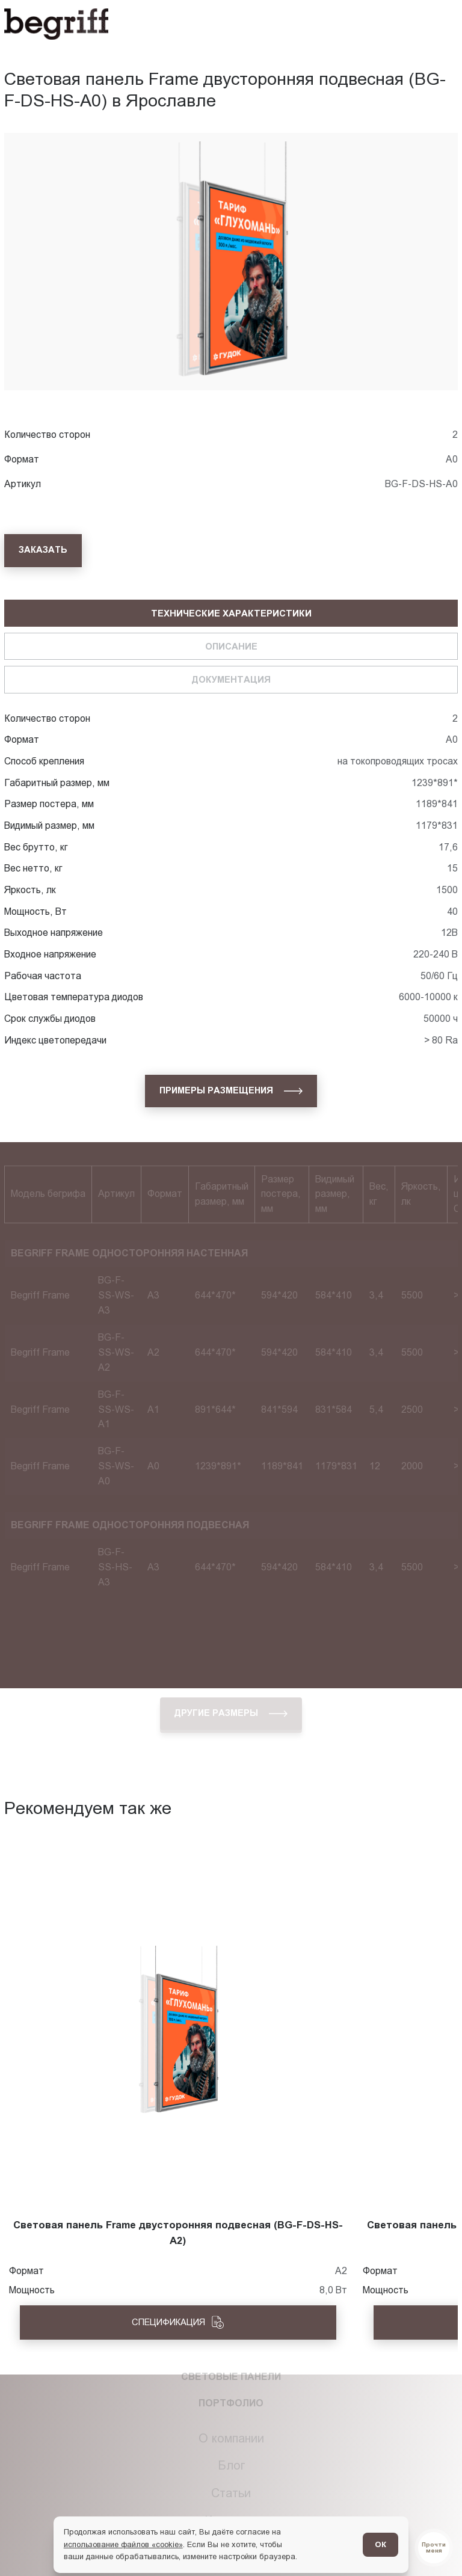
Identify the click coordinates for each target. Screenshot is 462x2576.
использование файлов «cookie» (123, 2544)
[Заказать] (43, 550)
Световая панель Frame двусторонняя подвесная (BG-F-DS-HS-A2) (178, 2232)
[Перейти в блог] (433, 2547)
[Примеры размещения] (231, 1091)
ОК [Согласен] (380, 2544)
